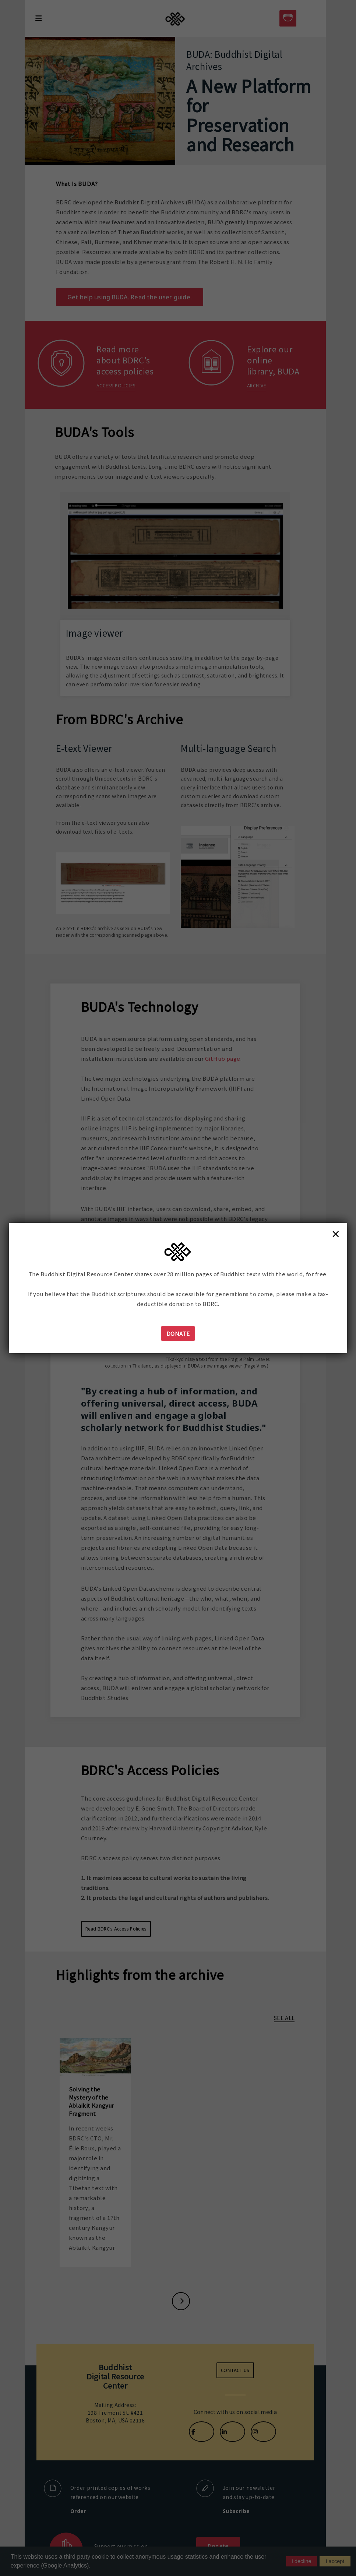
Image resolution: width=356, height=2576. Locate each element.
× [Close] (336, 1233)
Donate (178, 1333)
